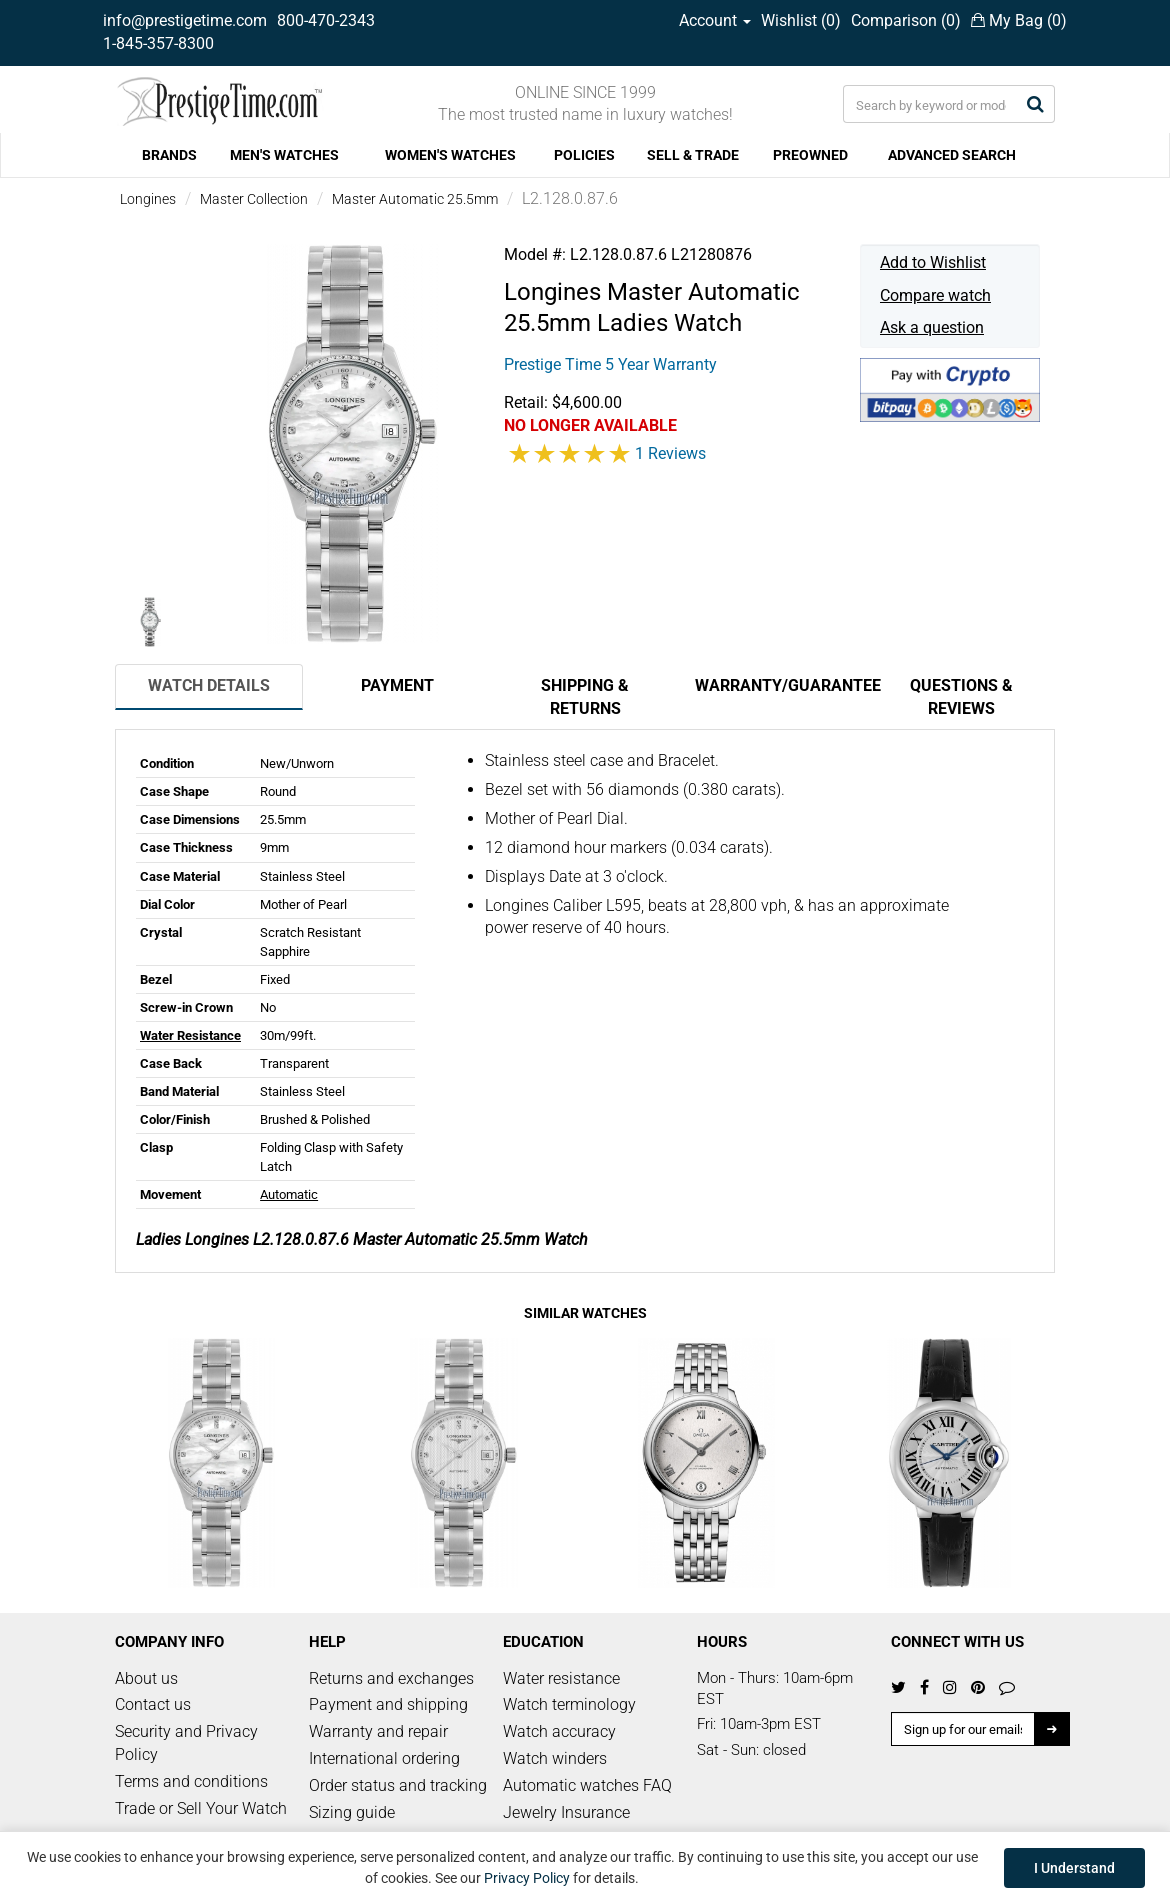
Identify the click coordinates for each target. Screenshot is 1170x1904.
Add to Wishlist (933, 262)
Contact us (153, 1704)
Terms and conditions (191, 1781)
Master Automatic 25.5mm (415, 199)
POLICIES (584, 155)
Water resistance (561, 1678)
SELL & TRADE (693, 155)
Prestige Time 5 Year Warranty (610, 364)
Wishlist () (801, 20)
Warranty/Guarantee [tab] (781, 685)
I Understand (1074, 1868)
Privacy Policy (527, 1878)
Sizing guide (352, 1812)
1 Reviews (670, 453)
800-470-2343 (326, 20)
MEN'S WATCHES (284, 155)
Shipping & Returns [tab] (585, 697)
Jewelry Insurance (566, 1812)
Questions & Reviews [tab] (961, 697)
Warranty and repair (378, 1731)
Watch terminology (569, 1704)
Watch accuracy (559, 1731)
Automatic (289, 1194)
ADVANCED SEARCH (952, 155)
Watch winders (555, 1758)
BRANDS (169, 155)
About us (146, 1678)
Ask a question (932, 327)
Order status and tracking (398, 1785)
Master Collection (254, 199)
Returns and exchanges (391, 1678)
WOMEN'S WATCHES (450, 155)
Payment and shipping (388, 1704)
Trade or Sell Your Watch (201, 1808)
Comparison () (906, 20)
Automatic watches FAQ (587, 1785)
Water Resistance (190, 1035)
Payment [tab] (397, 685)
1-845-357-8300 (158, 43)
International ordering (384, 1758)
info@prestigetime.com (185, 20)
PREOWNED (810, 155)
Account (715, 20)
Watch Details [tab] (209, 685)
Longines (148, 199)
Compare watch (935, 295)
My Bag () (1019, 20)
